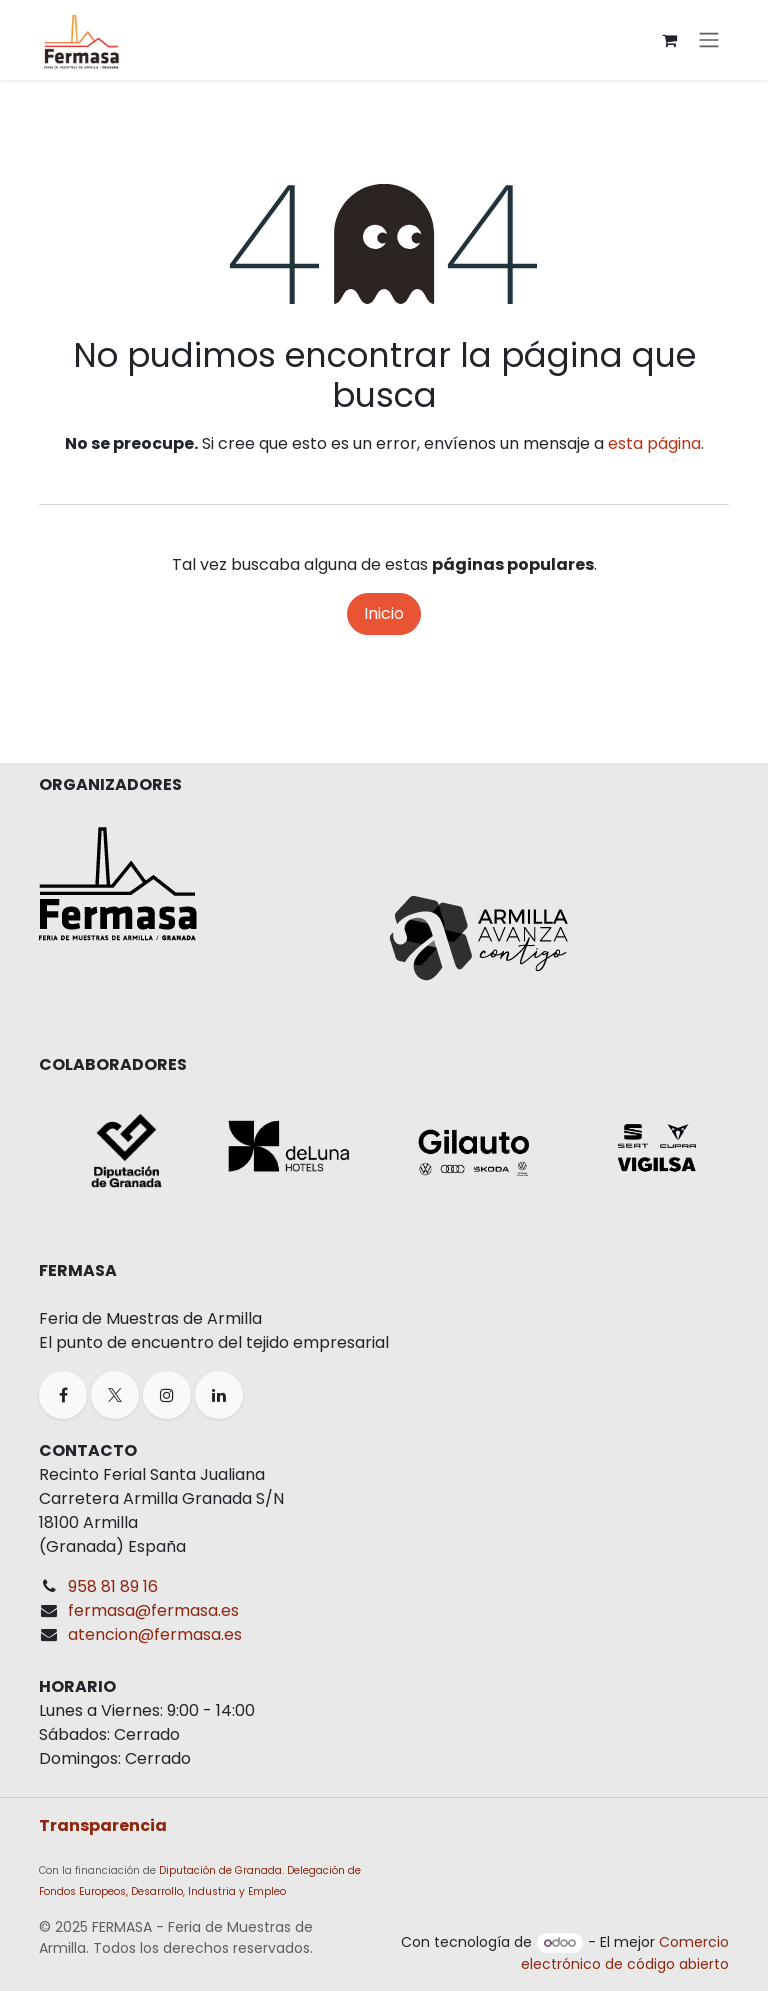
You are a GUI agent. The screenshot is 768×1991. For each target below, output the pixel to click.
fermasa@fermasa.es (153, 1610)
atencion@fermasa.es (155, 1634)
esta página (654, 443)
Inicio (384, 613)
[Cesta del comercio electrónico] (669, 40)
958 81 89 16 (113, 1586)
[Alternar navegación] (709, 40)
